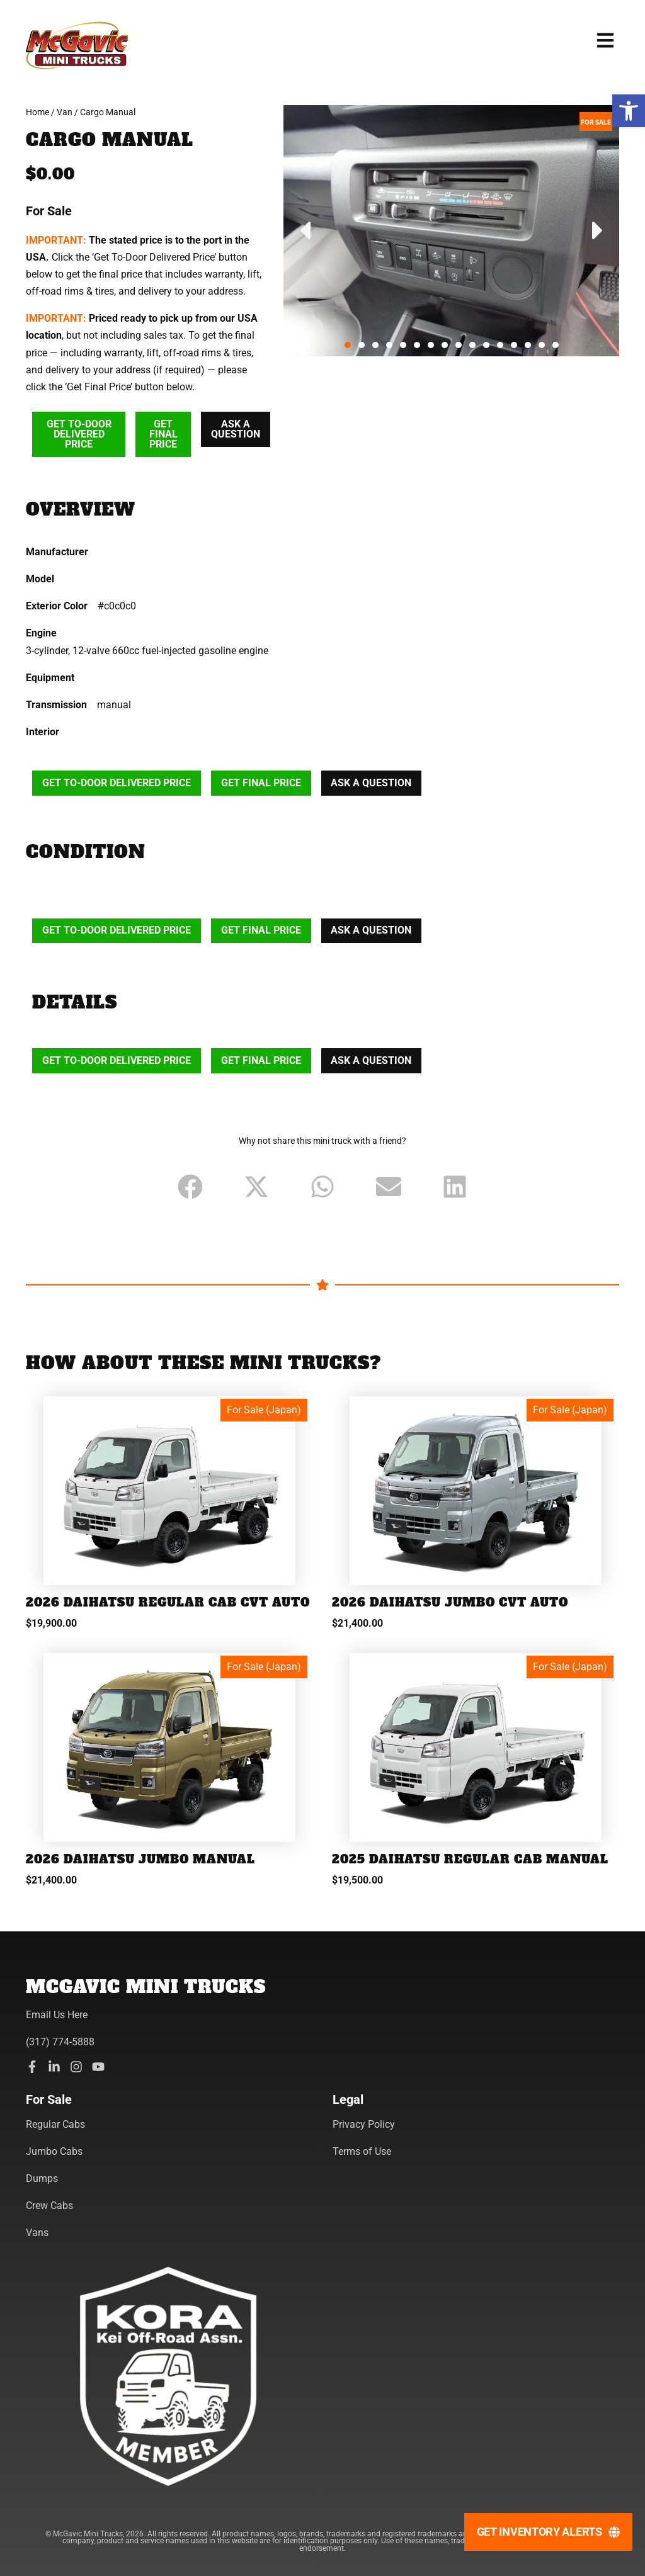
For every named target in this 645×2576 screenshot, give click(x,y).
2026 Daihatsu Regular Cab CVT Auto (148, 1611)
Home (37, 112)
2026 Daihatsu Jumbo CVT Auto (452, 1604)
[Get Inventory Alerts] (548, 2532)
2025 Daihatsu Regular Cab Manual (471, 1875)
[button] (628, 110)
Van (64, 112)
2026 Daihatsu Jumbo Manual (142, 1875)
